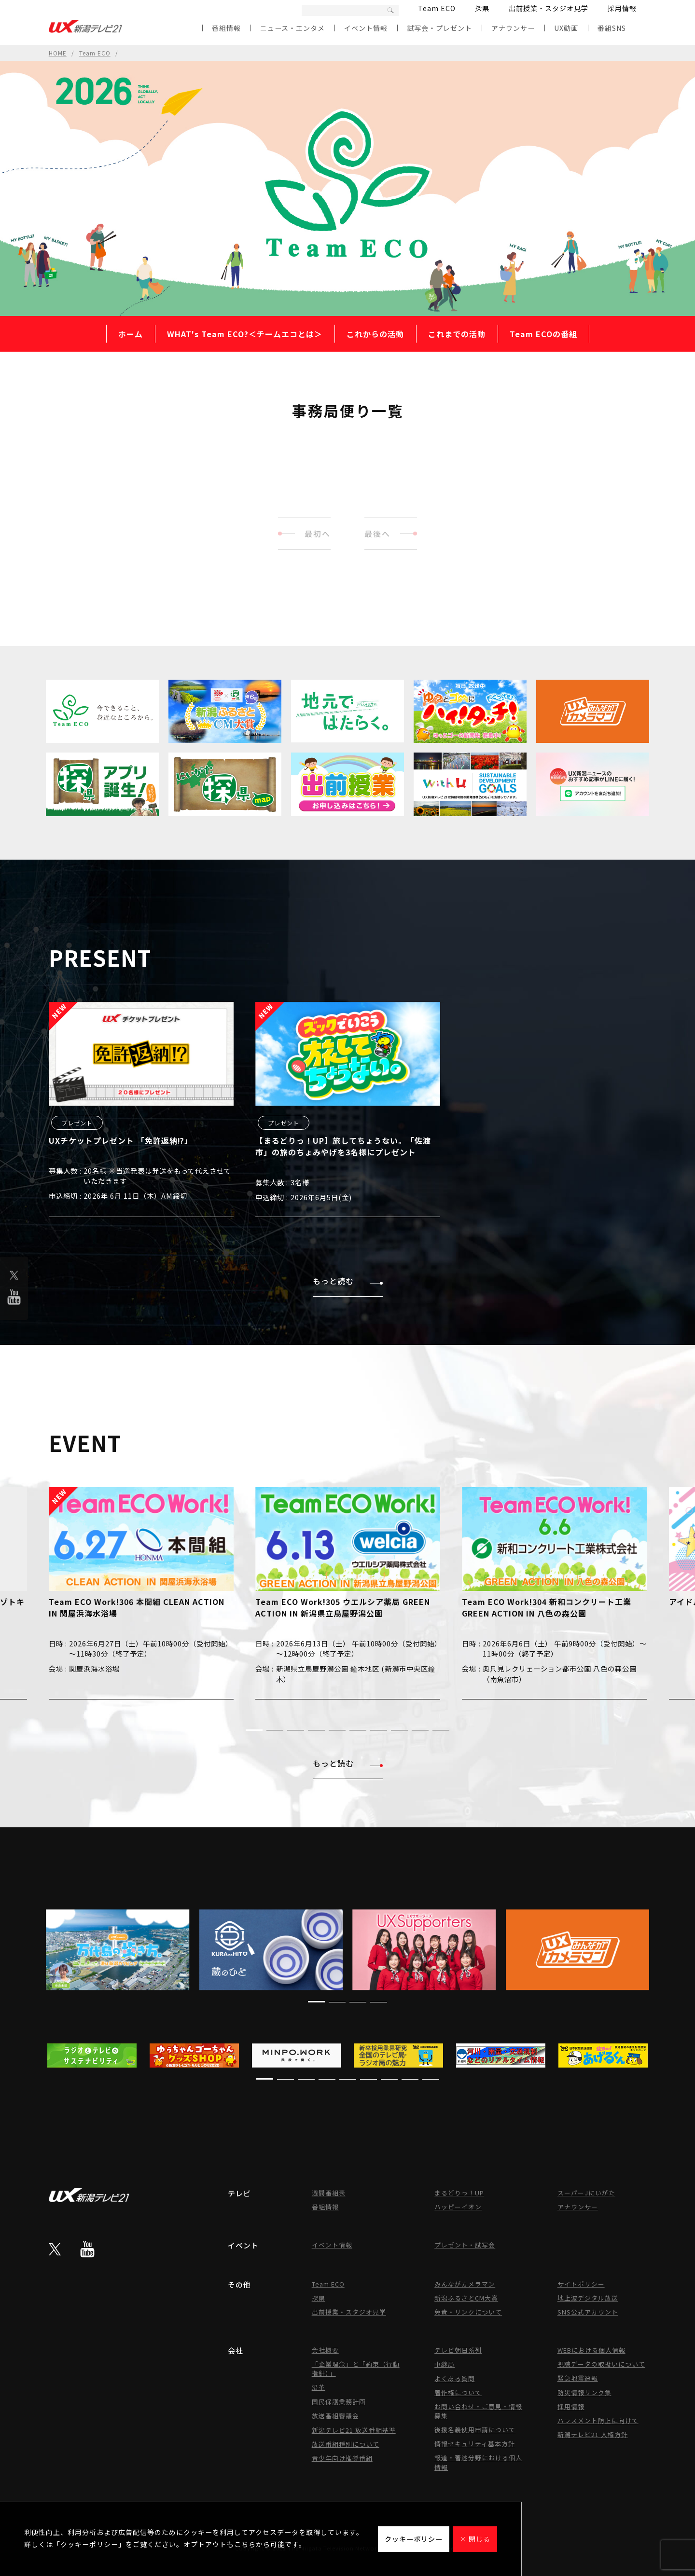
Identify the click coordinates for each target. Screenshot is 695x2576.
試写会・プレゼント (439, 28)
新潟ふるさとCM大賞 (466, 2297)
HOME (58, 53)
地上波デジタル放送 (587, 2297)
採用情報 (622, 8)
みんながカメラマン (464, 2283)
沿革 (318, 2387)
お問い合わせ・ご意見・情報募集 (478, 2411)
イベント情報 (366, 28)
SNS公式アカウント (587, 2311)
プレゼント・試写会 (464, 2244)
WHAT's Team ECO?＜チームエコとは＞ (244, 334)
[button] (254, 1730)
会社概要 (325, 2350)
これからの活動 (375, 334)
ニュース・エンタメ (292, 28)
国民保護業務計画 (339, 2401)
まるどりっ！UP (459, 2192)
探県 (482, 8)
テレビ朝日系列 (458, 2350)
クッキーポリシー (414, 2539)
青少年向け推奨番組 (342, 2458)
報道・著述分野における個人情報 (478, 2462)
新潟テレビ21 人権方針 (592, 2434)
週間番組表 (329, 2192)
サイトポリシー (581, 2283)
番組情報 (226, 28)
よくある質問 (454, 2378)
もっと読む (348, 1281)
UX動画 (566, 28)
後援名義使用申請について (474, 2429)
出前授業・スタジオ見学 (548, 8)
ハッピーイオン (458, 2206)
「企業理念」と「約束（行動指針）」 (356, 2368)
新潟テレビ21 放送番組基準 (354, 2430)
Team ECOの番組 (543, 334)
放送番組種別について (345, 2444)
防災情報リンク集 (584, 2392)
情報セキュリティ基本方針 (474, 2443)
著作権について (458, 2392)
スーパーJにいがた (586, 2192)
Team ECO (437, 8)
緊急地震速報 (577, 2378)
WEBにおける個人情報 (591, 2350)
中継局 (444, 2364)
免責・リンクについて (468, 2311)
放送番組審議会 (335, 2415)
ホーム (130, 334)
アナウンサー (513, 28)
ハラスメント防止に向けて (598, 2420)
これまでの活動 (457, 334)
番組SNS (612, 28)
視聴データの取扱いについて (601, 2364)
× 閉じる (474, 2539)
